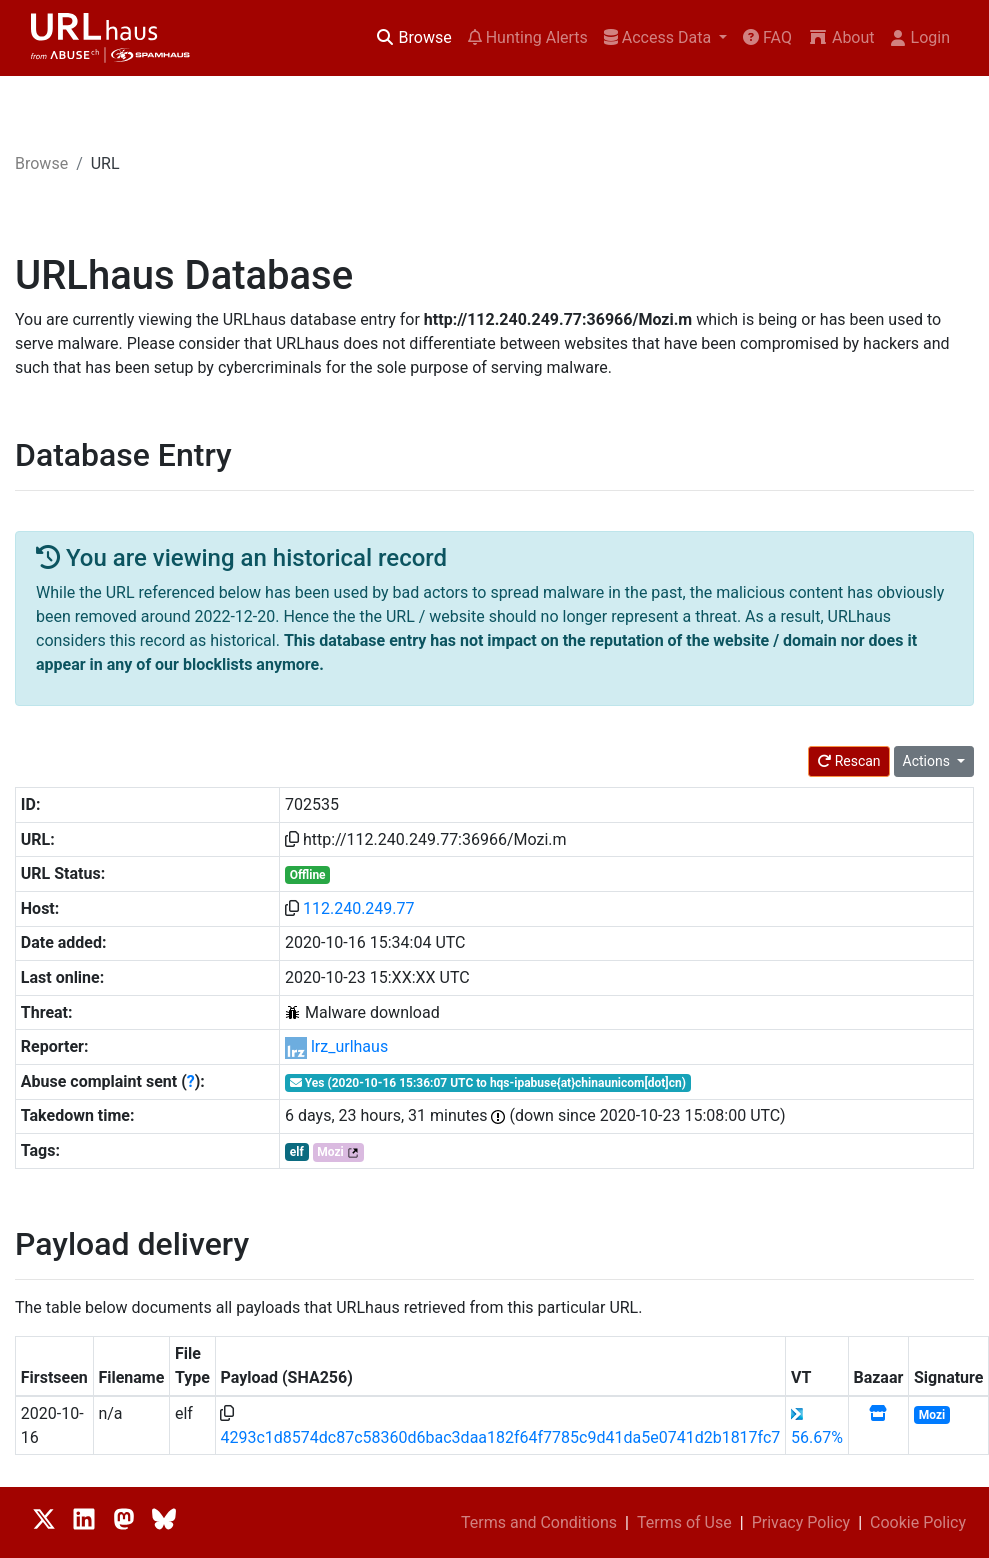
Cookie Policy (918, 1522)
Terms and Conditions (539, 1522)
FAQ (767, 37)
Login (920, 37)
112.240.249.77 (359, 908)
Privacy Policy (801, 1522)
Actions (928, 761)
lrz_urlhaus (349, 1046)
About (841, 37)
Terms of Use (684, 1522)
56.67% (817, 1437)
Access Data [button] (659, 37)
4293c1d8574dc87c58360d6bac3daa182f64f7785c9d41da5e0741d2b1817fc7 (500, 1437)
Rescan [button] (848, 761)
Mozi (330, 1152)
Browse (413, 37)
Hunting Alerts (528, 37)
